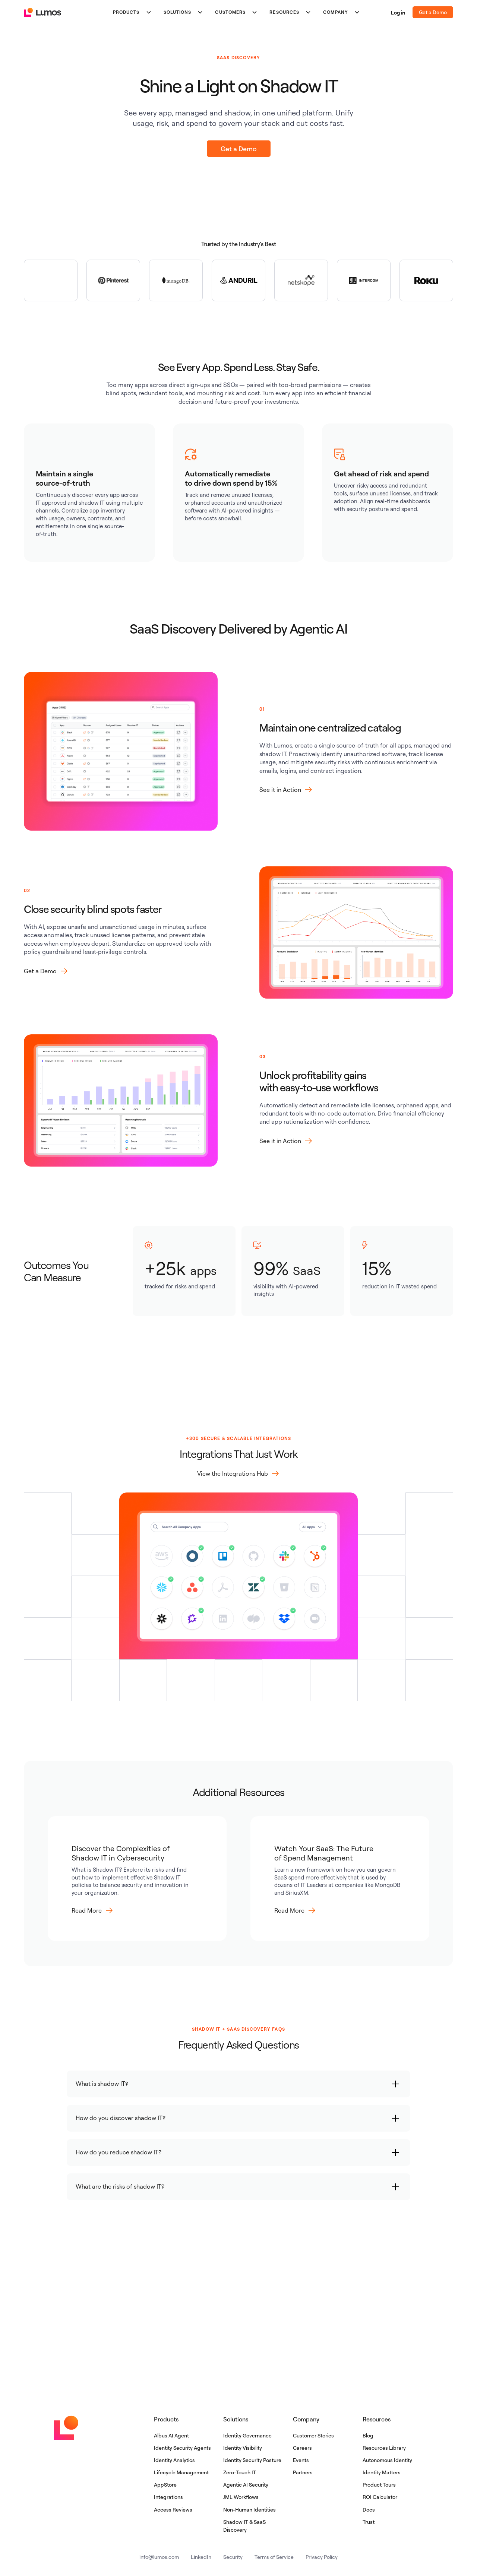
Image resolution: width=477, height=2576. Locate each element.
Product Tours (379, 2484)
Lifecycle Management (181, 2472)
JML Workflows (241, 2497)
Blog (368, 2435)
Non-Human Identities (249, 2509)
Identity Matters (382, 2472)
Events (301, 2460)
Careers (302, 2448)
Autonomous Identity (387, 2460)
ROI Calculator (380, 2497)
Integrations (168, 2497)
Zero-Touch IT (239, 2472)
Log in (398, 12)
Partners (303, 2472)
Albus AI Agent (171, 2435)
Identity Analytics (174, 2460)
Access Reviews (173, 2509)
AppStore (165, 2484)
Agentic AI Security (245, 2484)
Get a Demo (433, 12)
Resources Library (384, 2448)
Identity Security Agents (182, 2448)
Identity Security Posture (252, 2460)
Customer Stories (313, 2435)
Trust (369, 2522)
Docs (369, 2509)
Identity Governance (247, 2435)
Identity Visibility (242, 2448)
